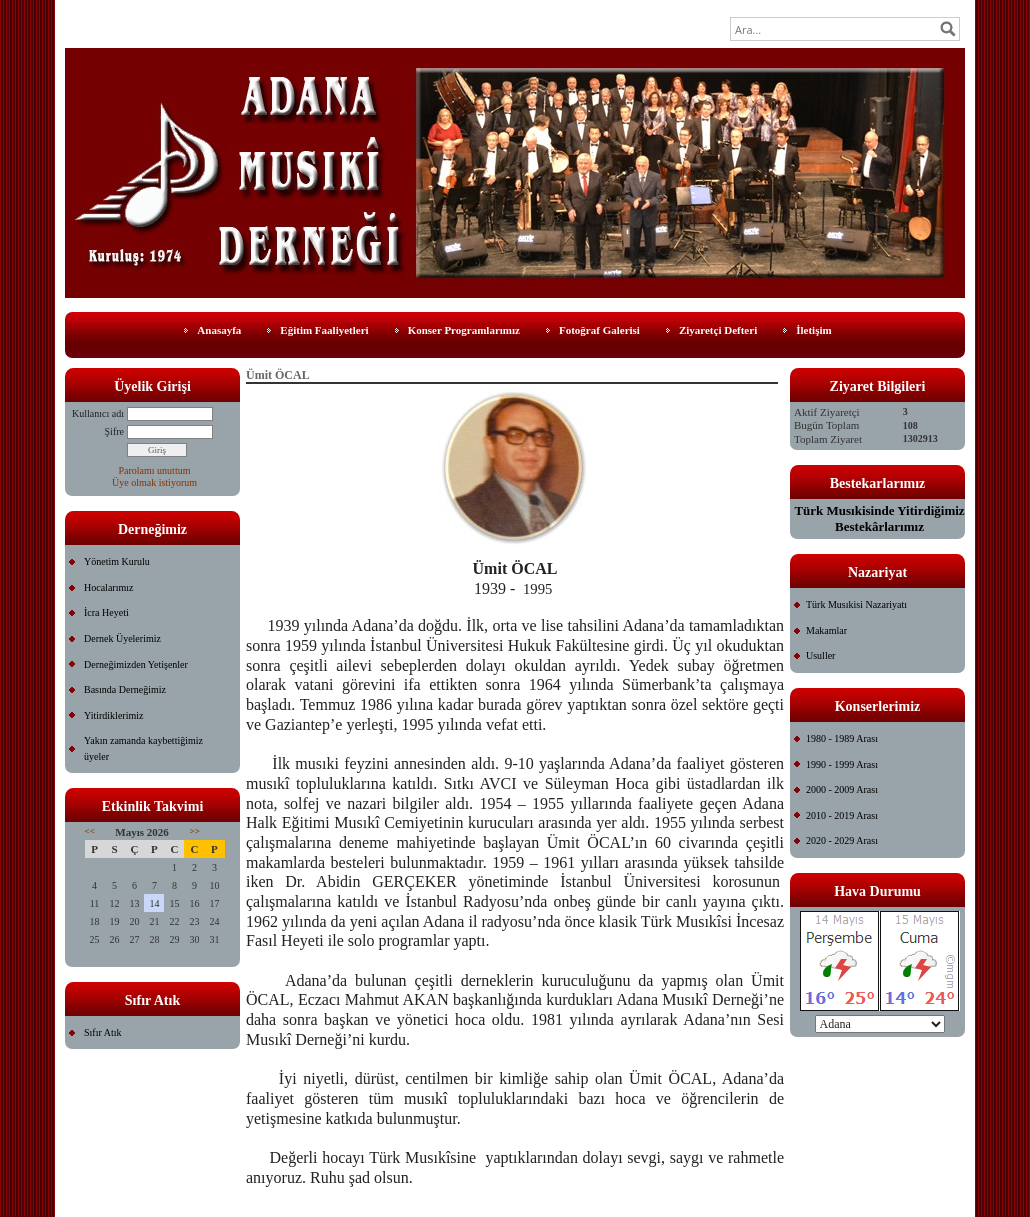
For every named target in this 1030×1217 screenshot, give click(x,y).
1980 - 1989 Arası (842, 738)
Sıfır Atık (103, 1032)
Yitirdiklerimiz (113, 715)
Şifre (114, 431)
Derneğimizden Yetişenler (136, 664)
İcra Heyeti (106, 612)
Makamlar (826, 630)
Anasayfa (219, 330)
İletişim (813, 330)
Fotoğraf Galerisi (599, 330)
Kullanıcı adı (98, 413)
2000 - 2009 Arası (842, 789)
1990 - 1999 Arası (842, 764)
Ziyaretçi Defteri (718, 330)
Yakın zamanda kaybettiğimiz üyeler (143, 748)
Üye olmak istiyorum (154, 482)
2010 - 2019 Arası (842, 815)
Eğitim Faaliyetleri (324, 330)
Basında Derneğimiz (125, 689)
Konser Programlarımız (464, 330)
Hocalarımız (108, 587)
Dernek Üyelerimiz (122, 638)
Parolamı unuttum (155, 470)
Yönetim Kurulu (117, 561)
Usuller (820, 655)
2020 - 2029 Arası (842, 840)
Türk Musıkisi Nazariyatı (856, 604)
